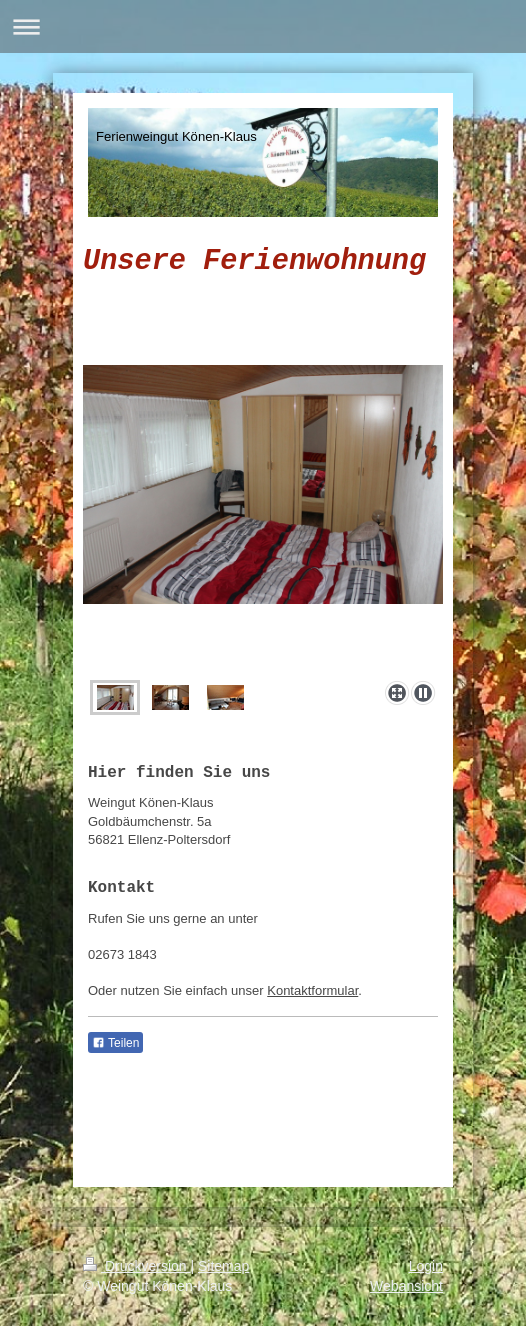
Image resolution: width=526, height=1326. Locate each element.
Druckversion (136, 1266)
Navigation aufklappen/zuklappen (263, 26)
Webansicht (406, 1286)
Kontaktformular (312, 990)
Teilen (115, 1043)
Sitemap (223, 1266)
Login (426, 1266)
